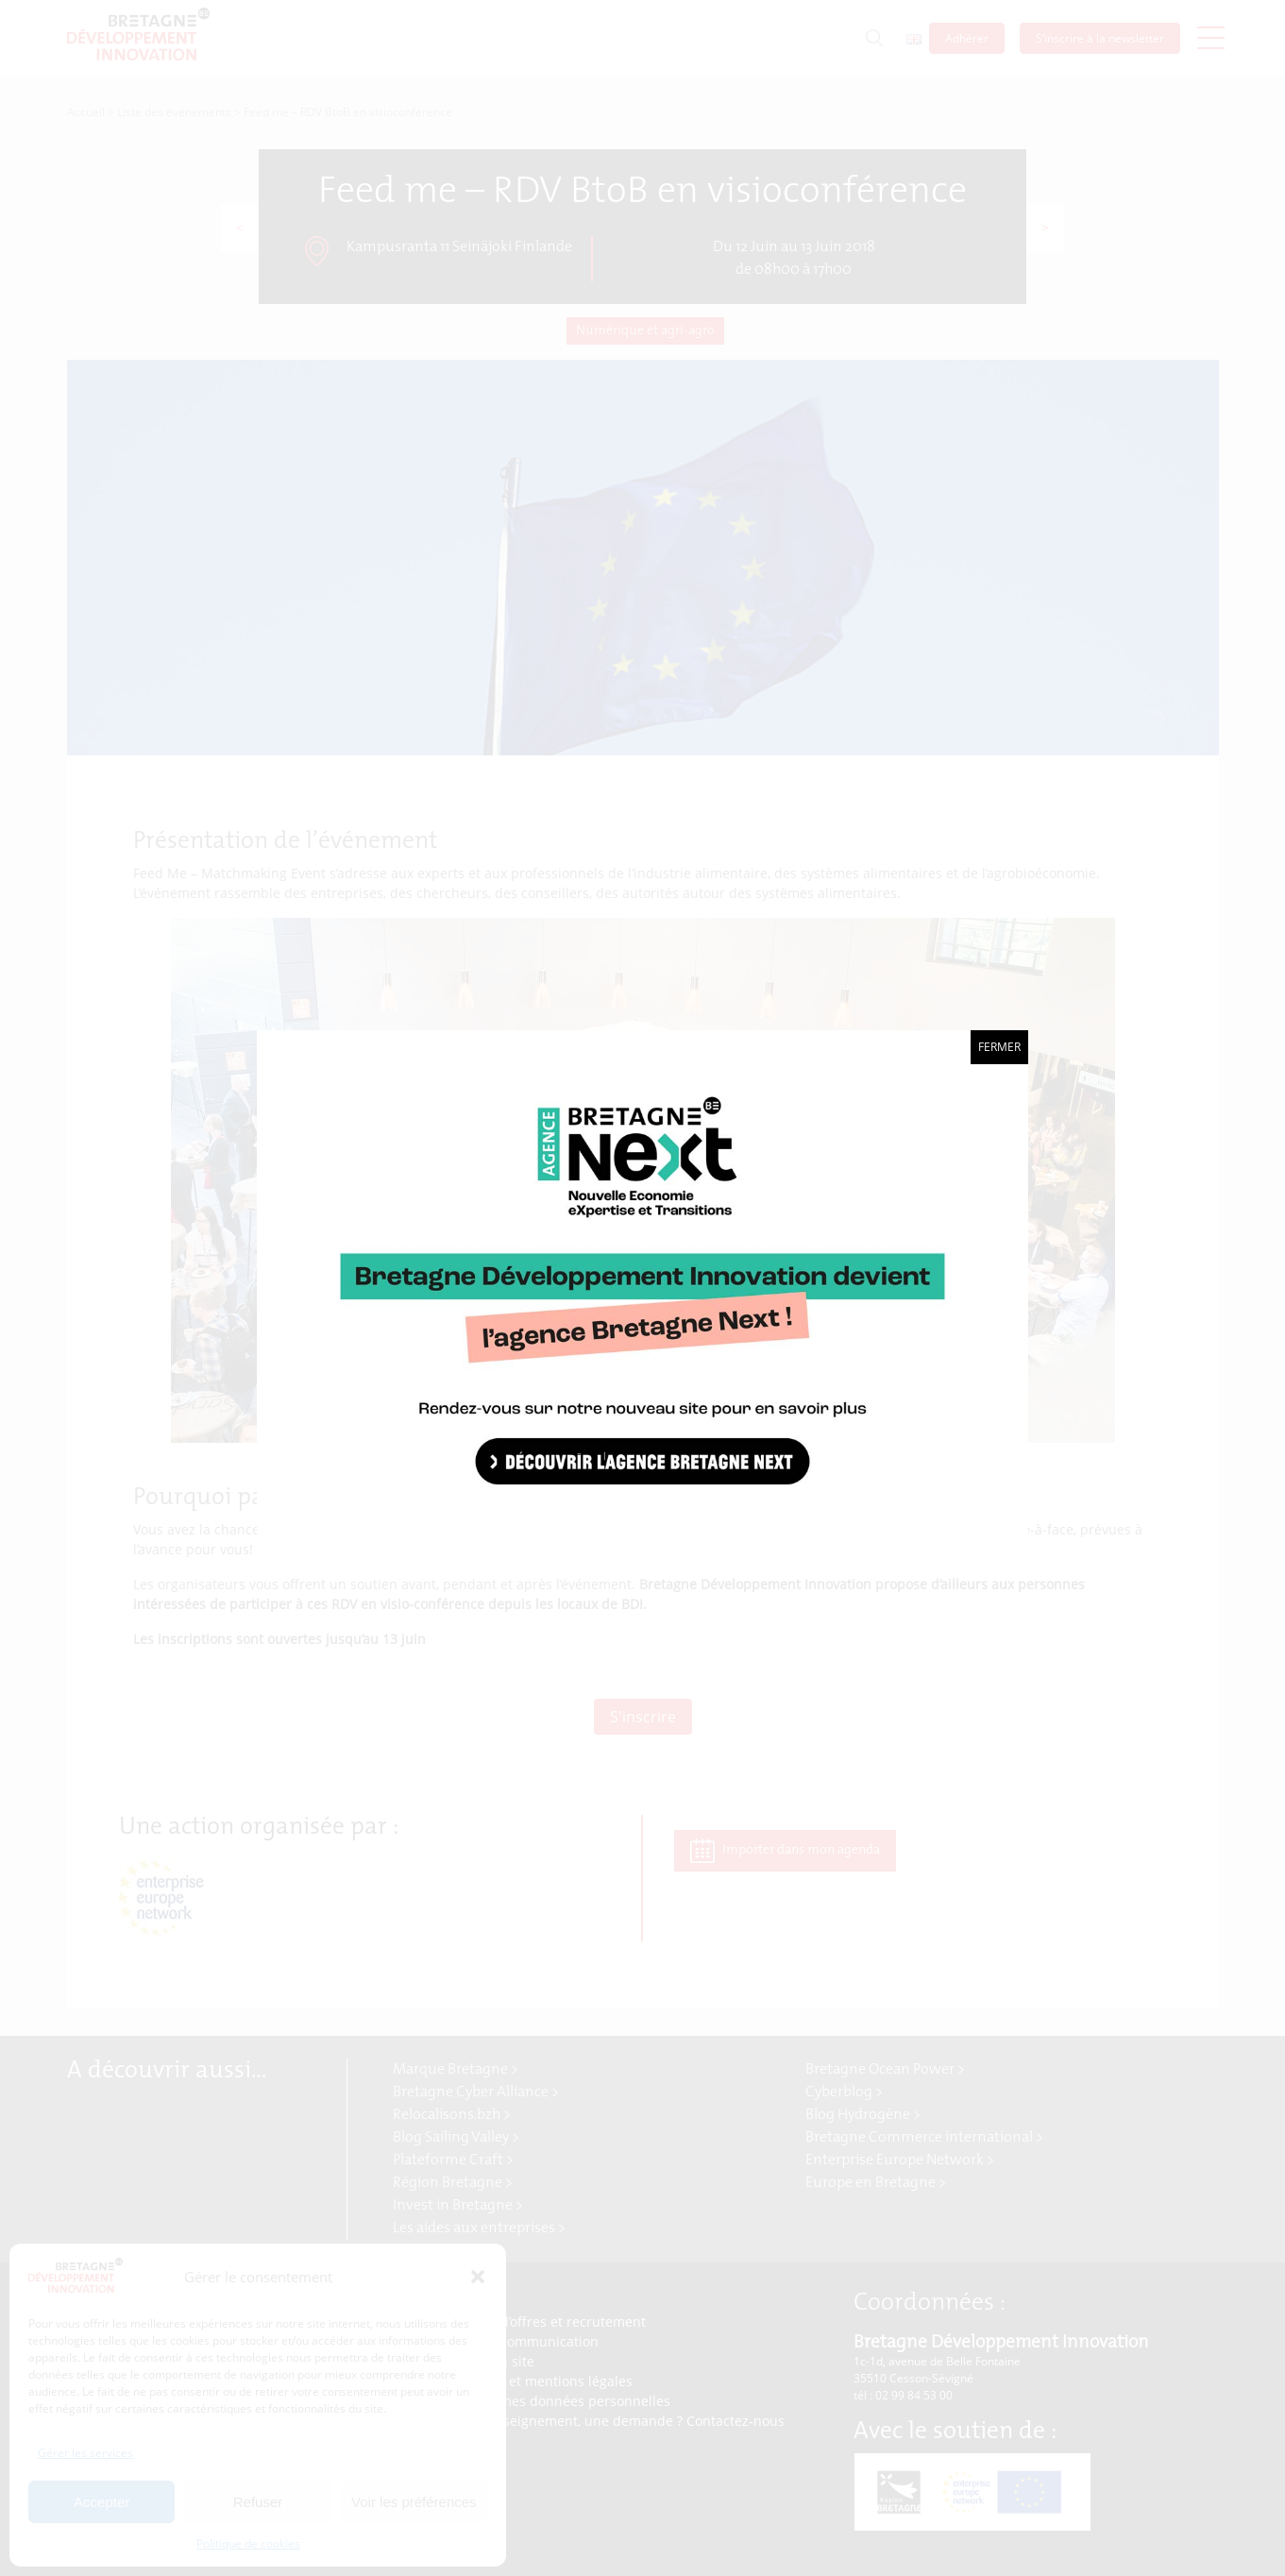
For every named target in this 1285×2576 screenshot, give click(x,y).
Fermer (999, 1047)
